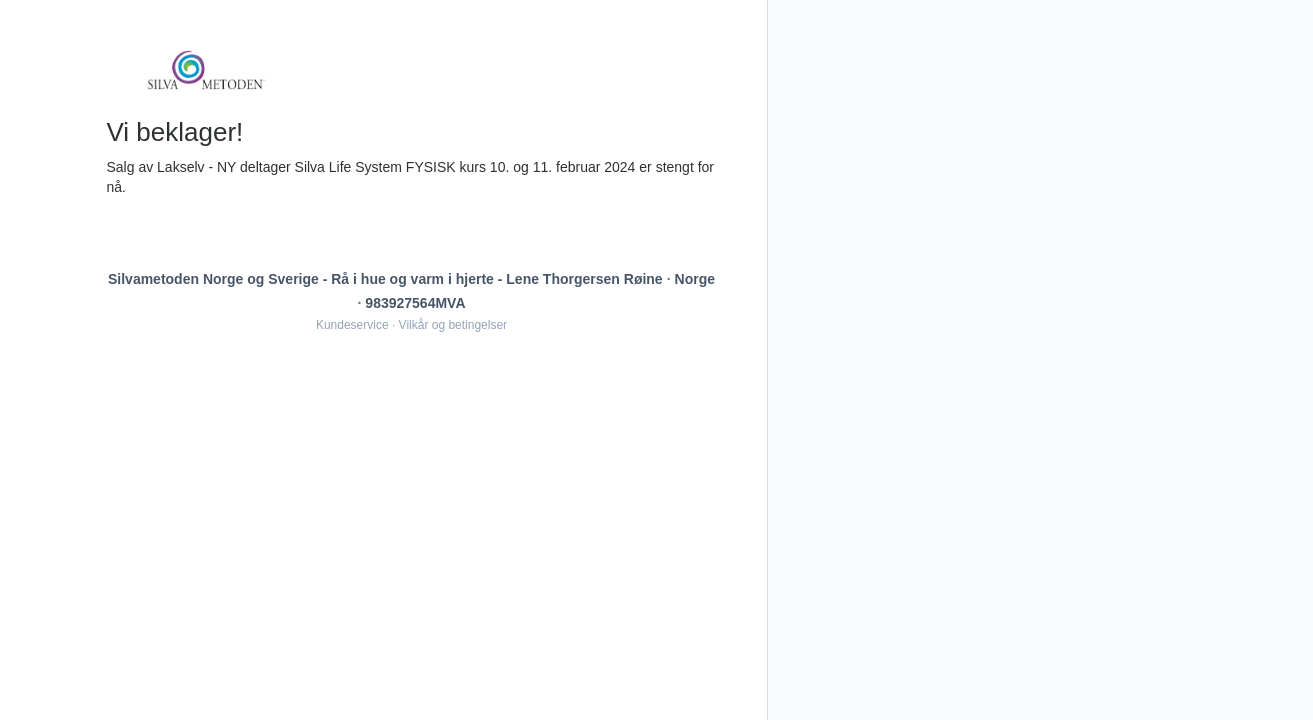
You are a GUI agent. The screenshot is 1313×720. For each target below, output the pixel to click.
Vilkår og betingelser (453, 325)
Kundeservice (352, 325)
